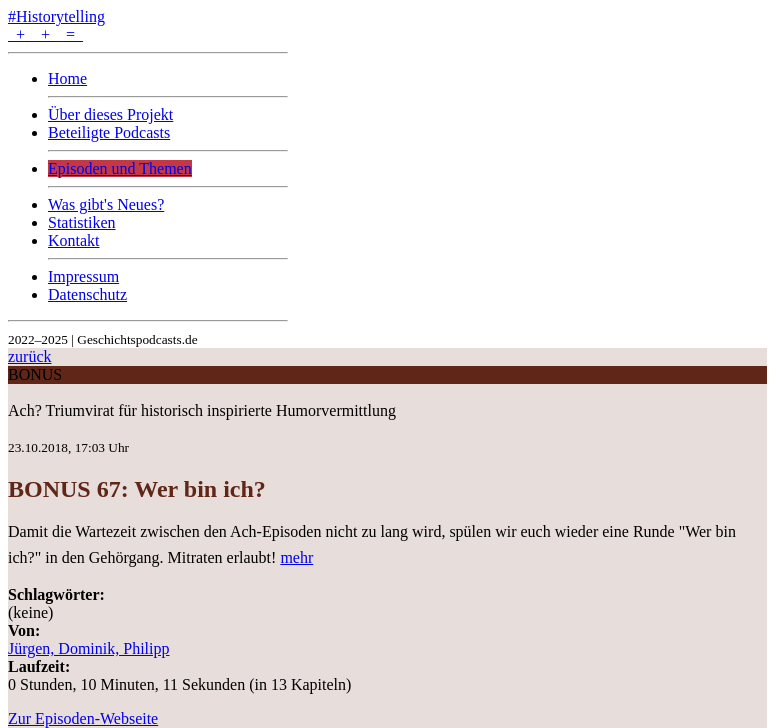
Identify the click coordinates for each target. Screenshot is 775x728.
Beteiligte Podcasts (109, 132)
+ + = (45, 34)
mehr (296, 557)
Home (67, 78)
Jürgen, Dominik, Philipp (89, 648)
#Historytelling (56, 16)
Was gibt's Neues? (106, 204)
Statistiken (82, 222)
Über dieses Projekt (110, 114)
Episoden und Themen (120, 168)
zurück (30, 356)
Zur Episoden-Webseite (83, 718)
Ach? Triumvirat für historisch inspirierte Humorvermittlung (202, 410)
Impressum (83, 276)
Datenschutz (87, 294)
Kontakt (74, 240)
